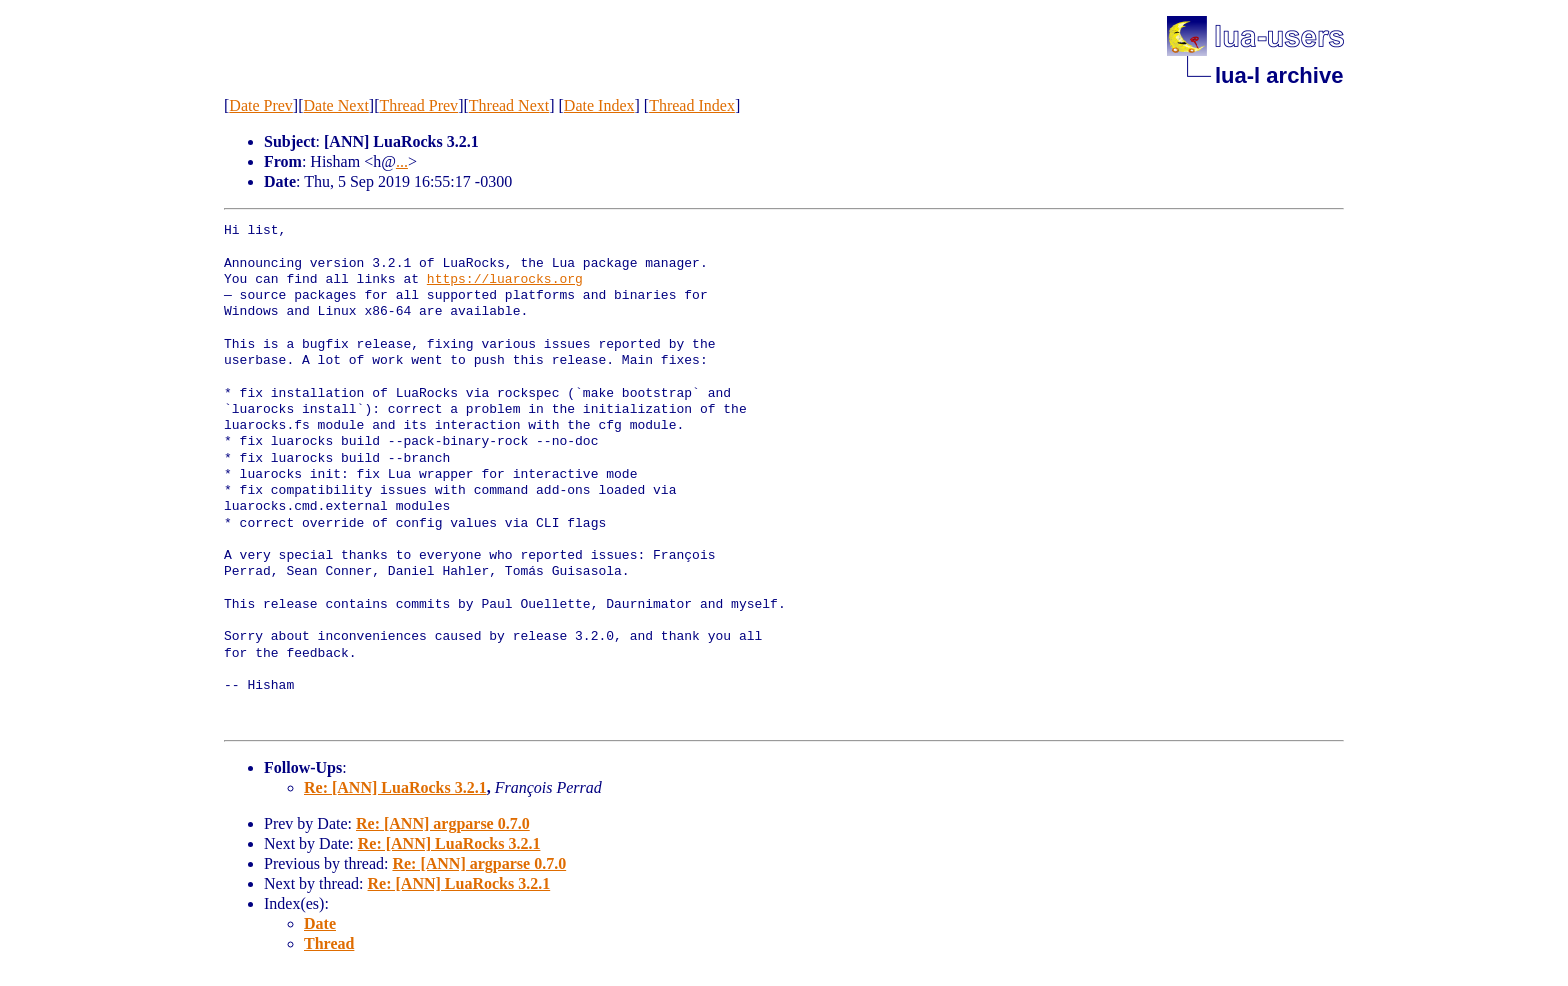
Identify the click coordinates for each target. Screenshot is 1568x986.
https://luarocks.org (505, 280)
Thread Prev (418, 105)
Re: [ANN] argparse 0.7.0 (443, 823)
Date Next (336, 105)
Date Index (599, 105)
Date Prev (261, 105)
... (402, 161)
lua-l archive (1279, 75)
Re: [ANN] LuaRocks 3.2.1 (395, 787)
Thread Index (692, 105)
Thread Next (509, 105)
